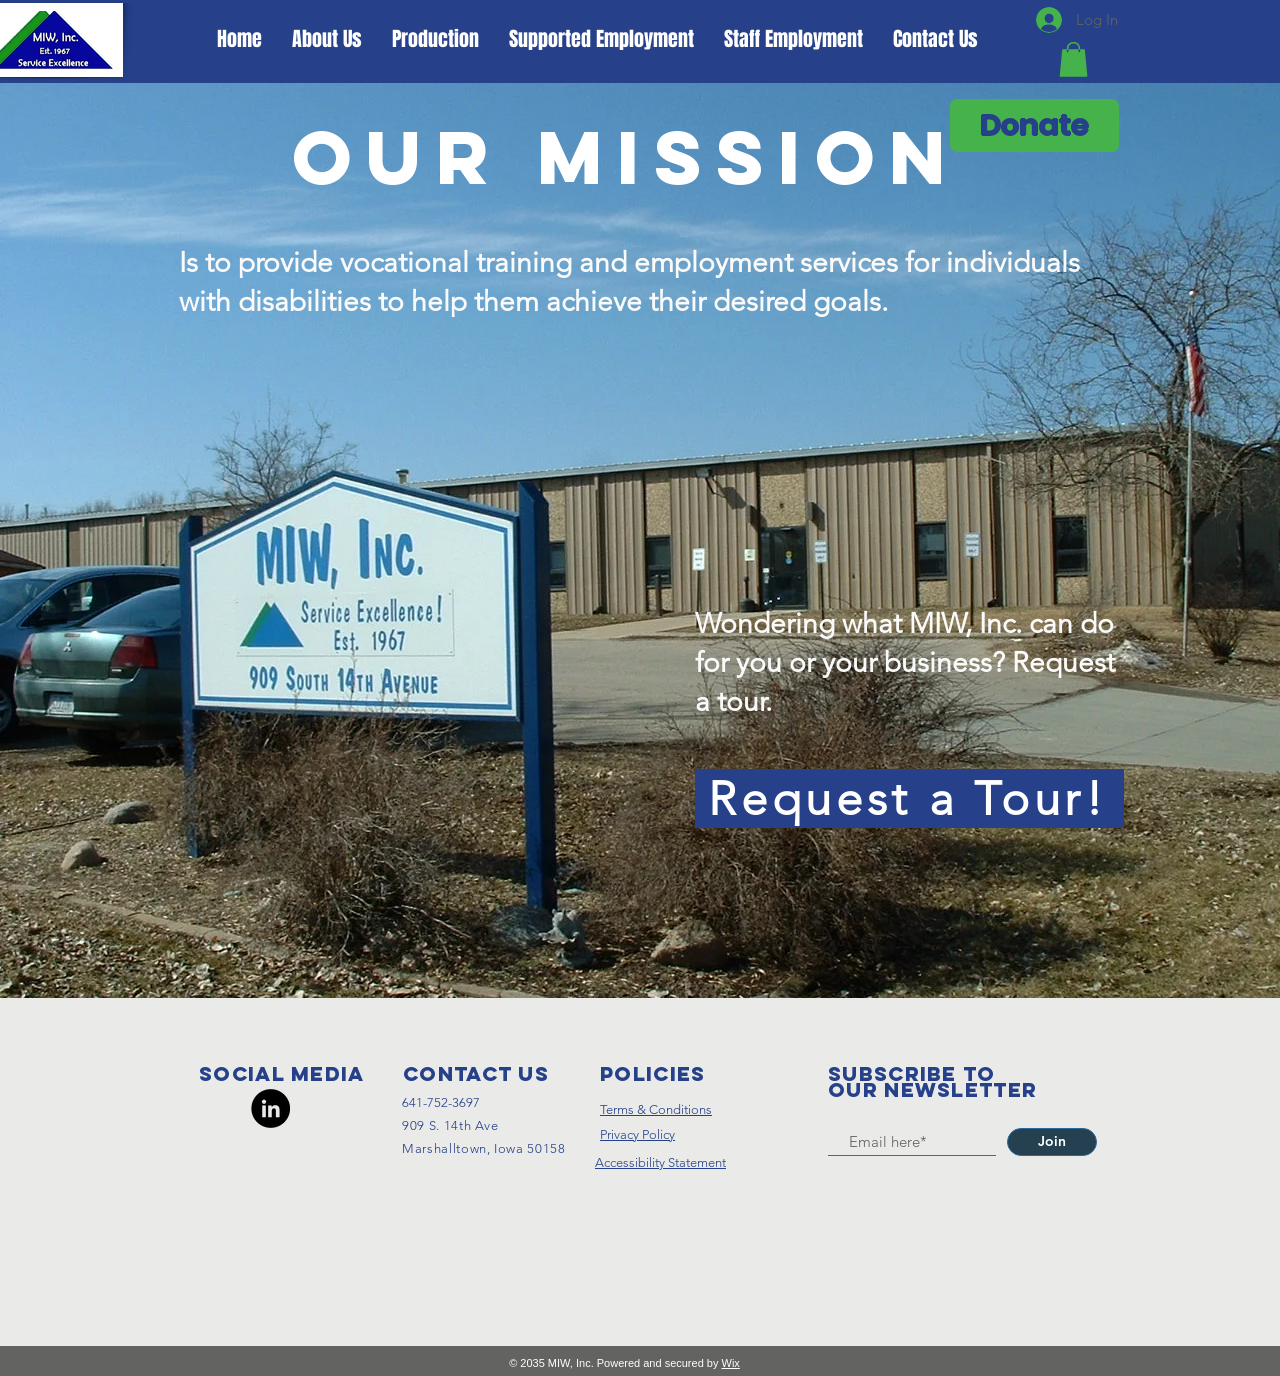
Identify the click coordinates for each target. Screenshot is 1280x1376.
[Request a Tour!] (909, 798)
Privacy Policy (637, 1134)
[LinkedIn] (270, 1108)
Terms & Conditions (656, 1109)
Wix (731, 1363)
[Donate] (1034, 125)
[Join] (1052, 1142)
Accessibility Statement (660, 1162)
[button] (1073, 59)
